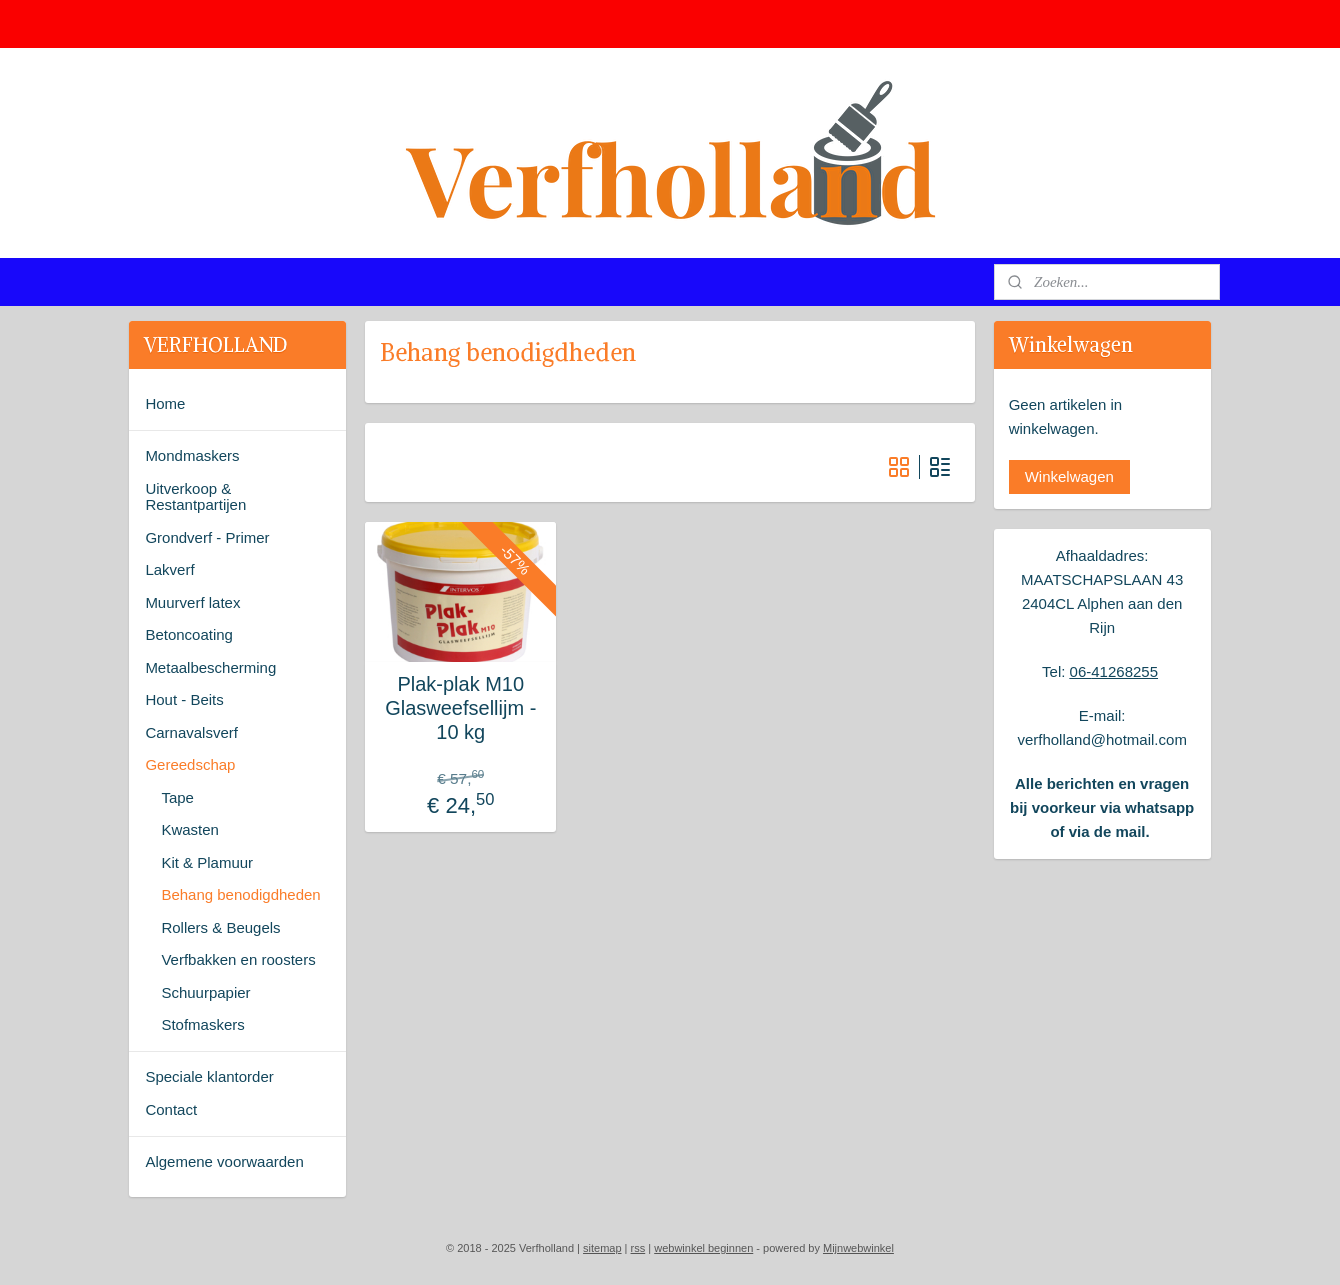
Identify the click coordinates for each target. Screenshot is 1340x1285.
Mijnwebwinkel (858, 1248)
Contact (171, 1109)
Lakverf (169, 569)
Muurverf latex (192, 602)
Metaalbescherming (210, 667)
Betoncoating (189, 634)
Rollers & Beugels (220, 927)
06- (1081, 671)
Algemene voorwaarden (224, 1161)
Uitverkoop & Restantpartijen (195, 497)
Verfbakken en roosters (238, 959)
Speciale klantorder (209, 1076)
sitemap (602, 1248)
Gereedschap (190, 764)
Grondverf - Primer (207, 537)
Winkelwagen (1069, 476)
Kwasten (190, 829)
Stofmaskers (202, 1024)
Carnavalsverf (191, 732)
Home (165, 403)
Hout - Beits (184, 699)
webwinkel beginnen (703, 1248)
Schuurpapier (205, 992)
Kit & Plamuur (207, 862)
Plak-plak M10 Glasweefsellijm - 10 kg (460, 708)
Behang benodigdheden (240, 894)
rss (638, 1248)
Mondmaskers (192, 455)
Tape (177, 797)
